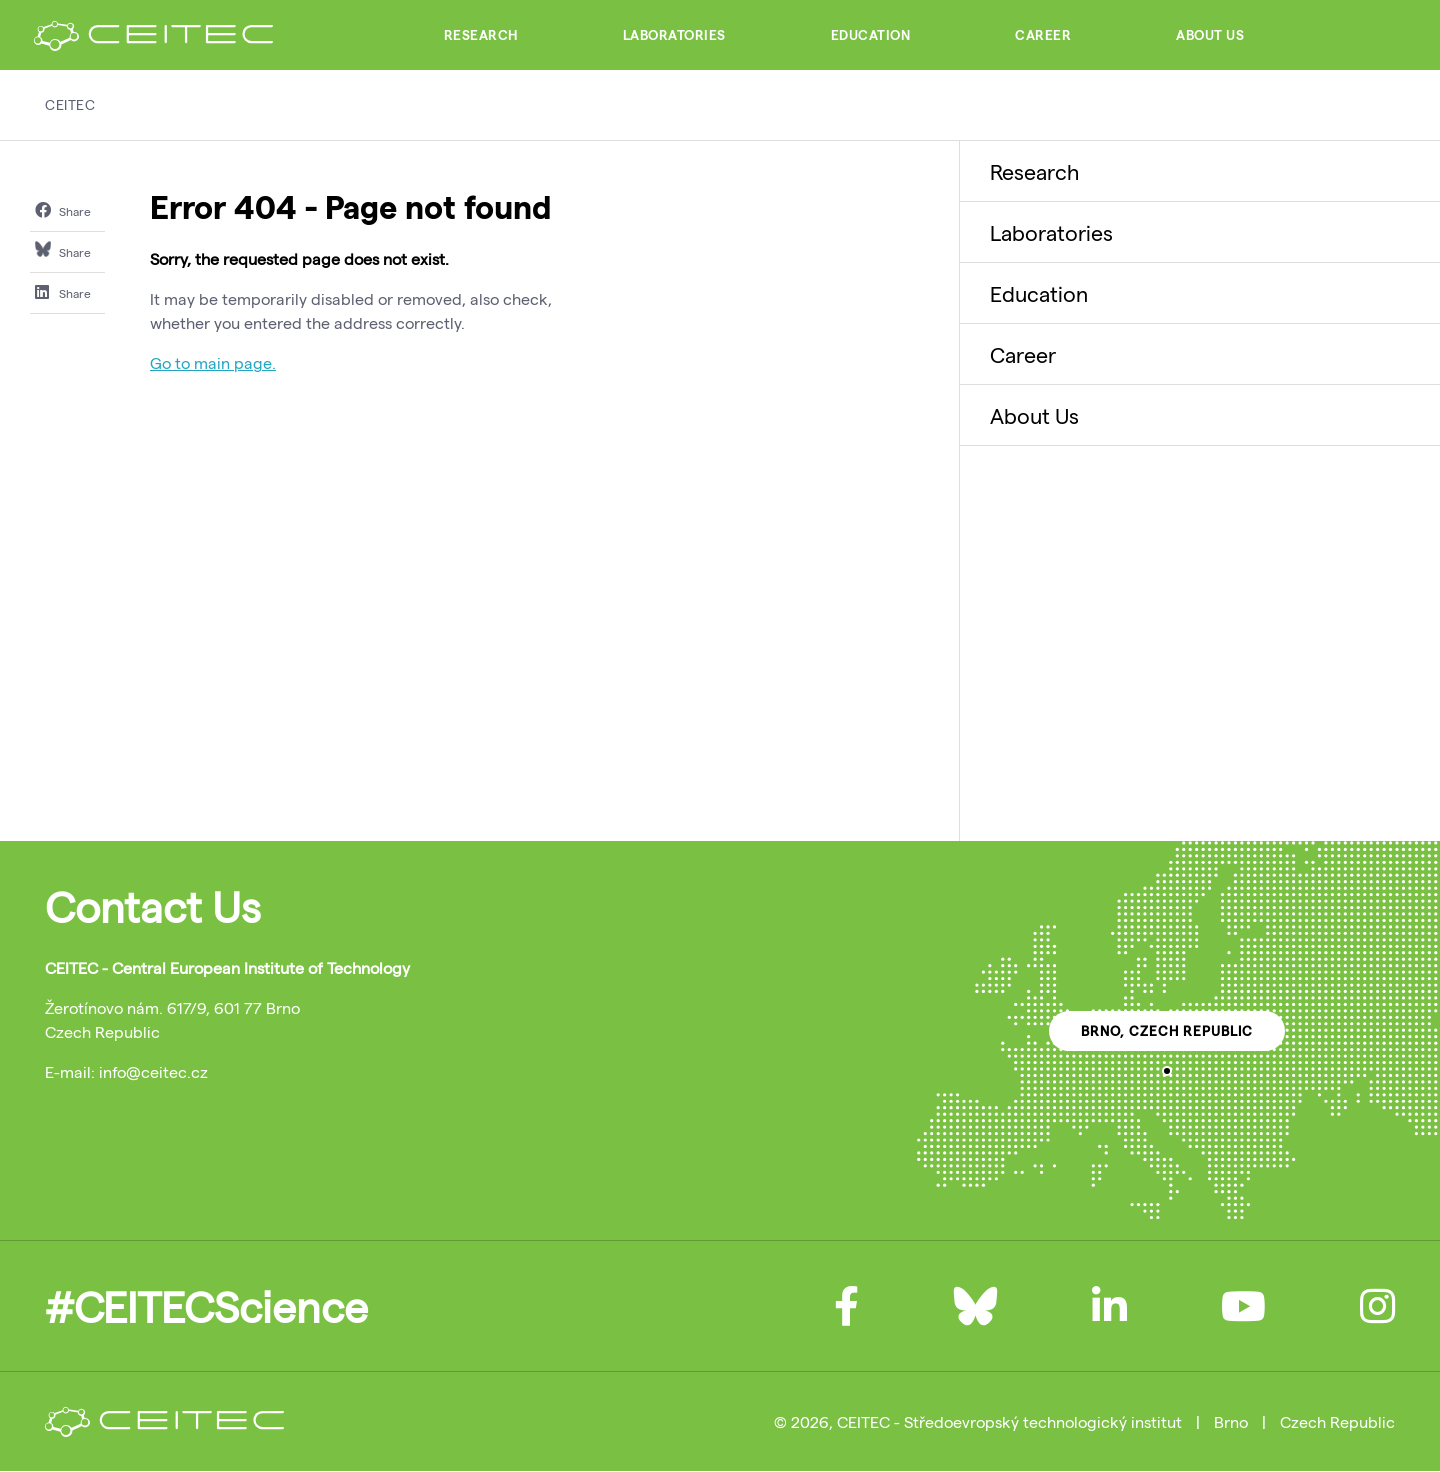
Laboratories (674, 35)
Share (63, 210)
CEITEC (70, 104)
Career (1043, 35)
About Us (1210, 35)
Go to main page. (213, 362)
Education (871, 35)
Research (481, 35)
